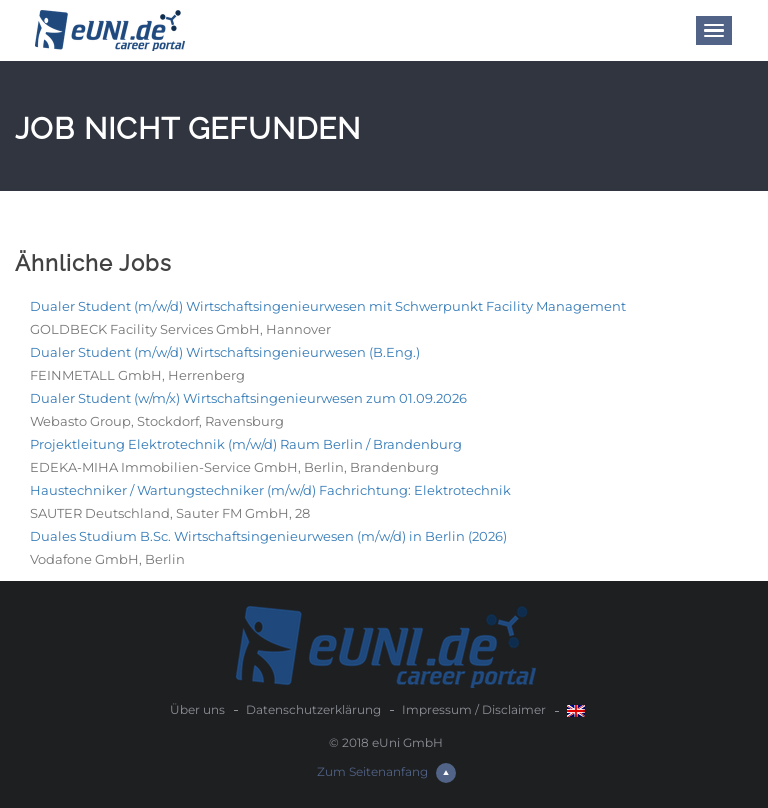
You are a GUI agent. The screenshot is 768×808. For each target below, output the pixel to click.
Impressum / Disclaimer (474, 709)
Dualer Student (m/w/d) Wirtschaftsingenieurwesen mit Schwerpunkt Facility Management (328, 306)
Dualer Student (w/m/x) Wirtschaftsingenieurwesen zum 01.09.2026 (248, 398)
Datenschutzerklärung (313, 709)
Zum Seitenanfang (386, 771)
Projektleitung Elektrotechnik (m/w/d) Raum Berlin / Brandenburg (246, 444)
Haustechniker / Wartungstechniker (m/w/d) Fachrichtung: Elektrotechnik (270, 490)
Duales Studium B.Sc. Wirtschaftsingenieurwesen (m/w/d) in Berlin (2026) (268, 536)
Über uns (197, 709)
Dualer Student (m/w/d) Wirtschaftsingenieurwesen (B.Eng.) (225, 352)
